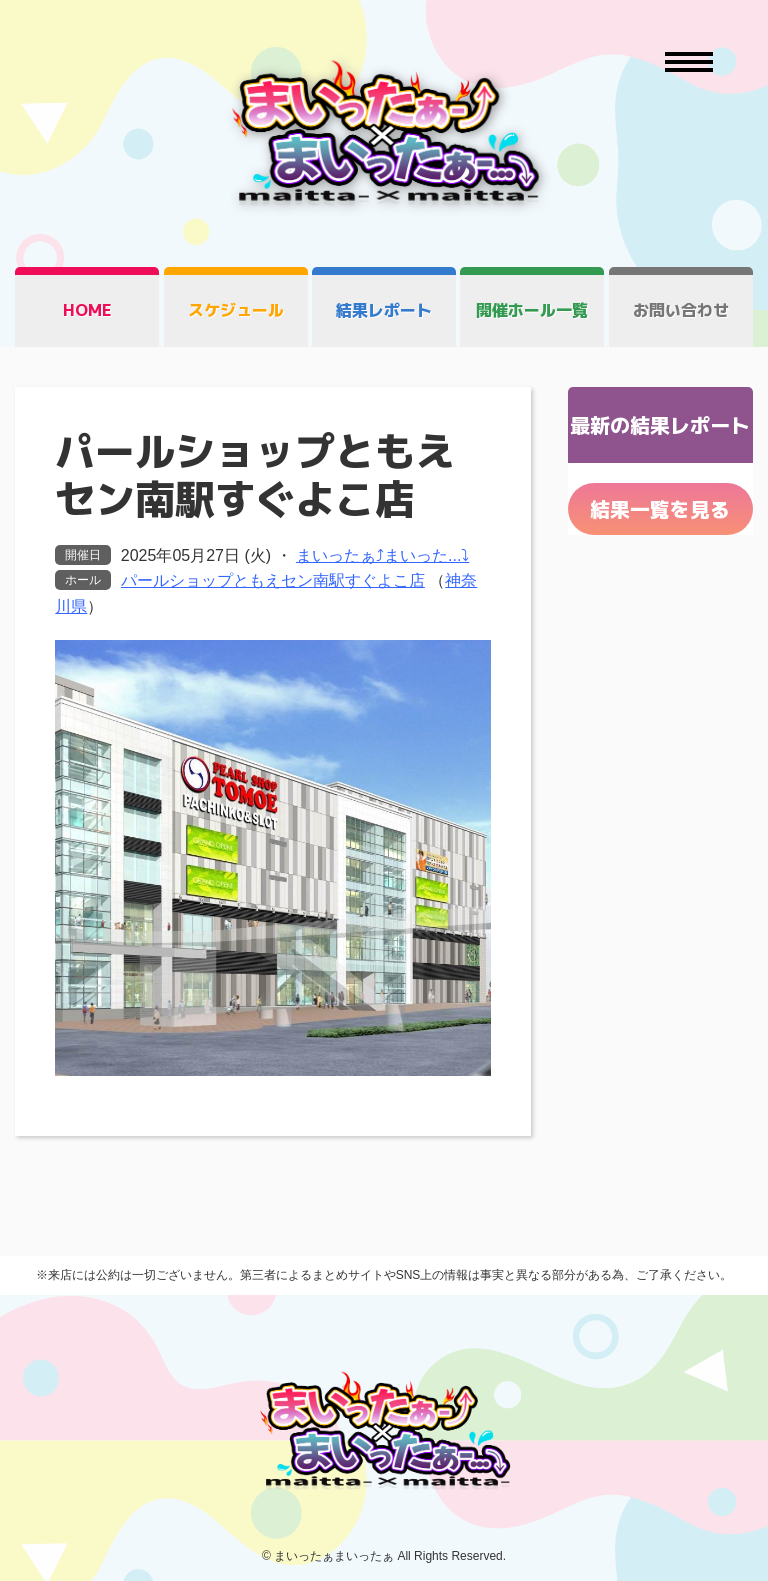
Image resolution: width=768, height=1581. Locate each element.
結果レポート (384, 310)
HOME (87, 310)
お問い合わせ (681, 310)
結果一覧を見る (660, 509)
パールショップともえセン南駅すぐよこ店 (273, 580)
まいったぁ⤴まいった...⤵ (382, 555)
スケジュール (236, 310)
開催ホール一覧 (532, 310)
